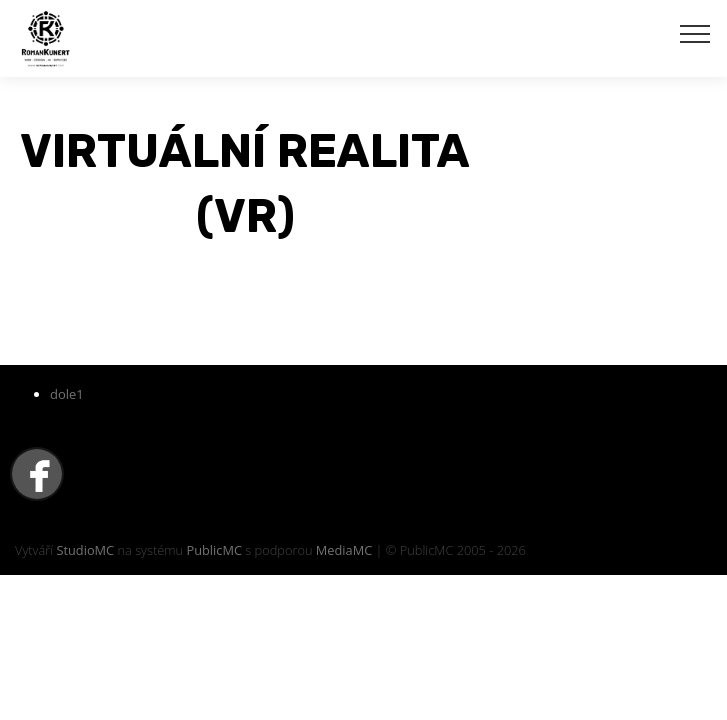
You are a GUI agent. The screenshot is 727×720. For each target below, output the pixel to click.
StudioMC (85, 550)
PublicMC (214, 550)
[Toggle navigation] (695, 33)
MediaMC (344, 550)
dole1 (67, 394)
